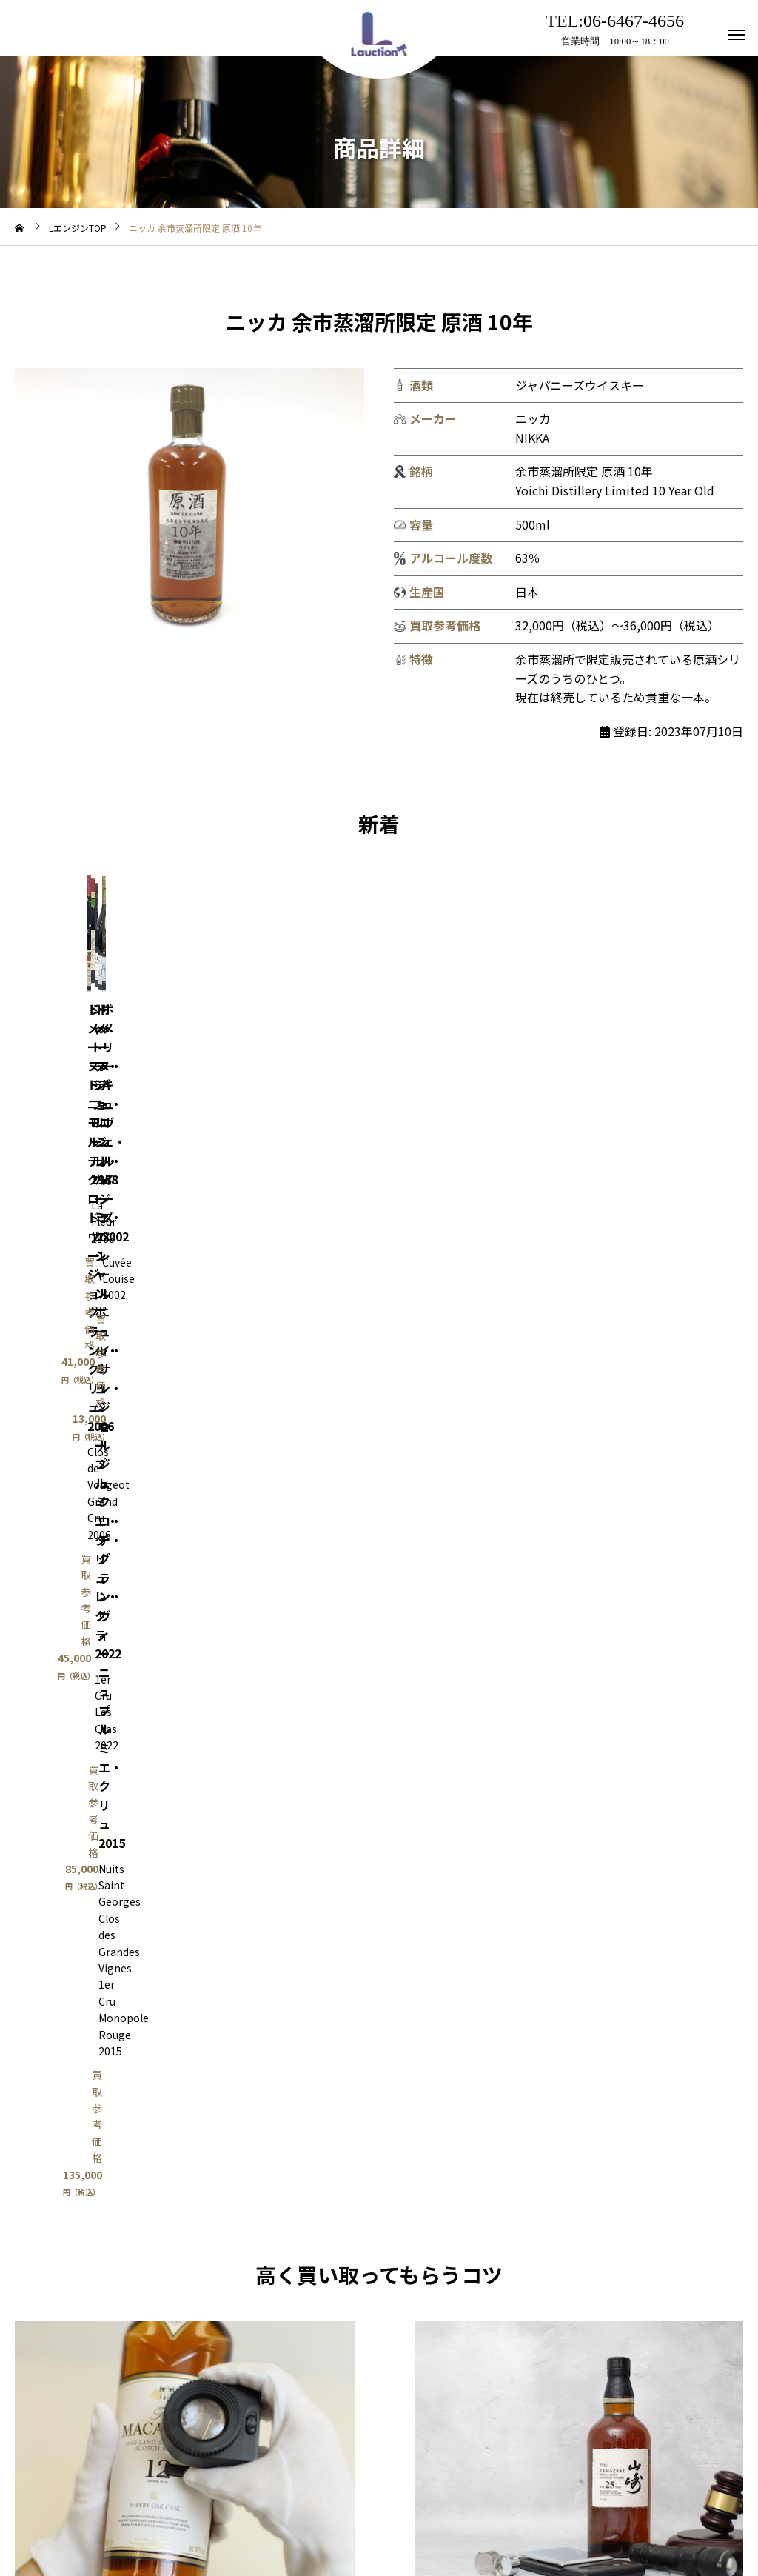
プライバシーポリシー (450, 2508)
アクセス (348, 2508)
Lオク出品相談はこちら (579, 1772)
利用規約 (277, 2508)
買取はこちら (185, 1772)
